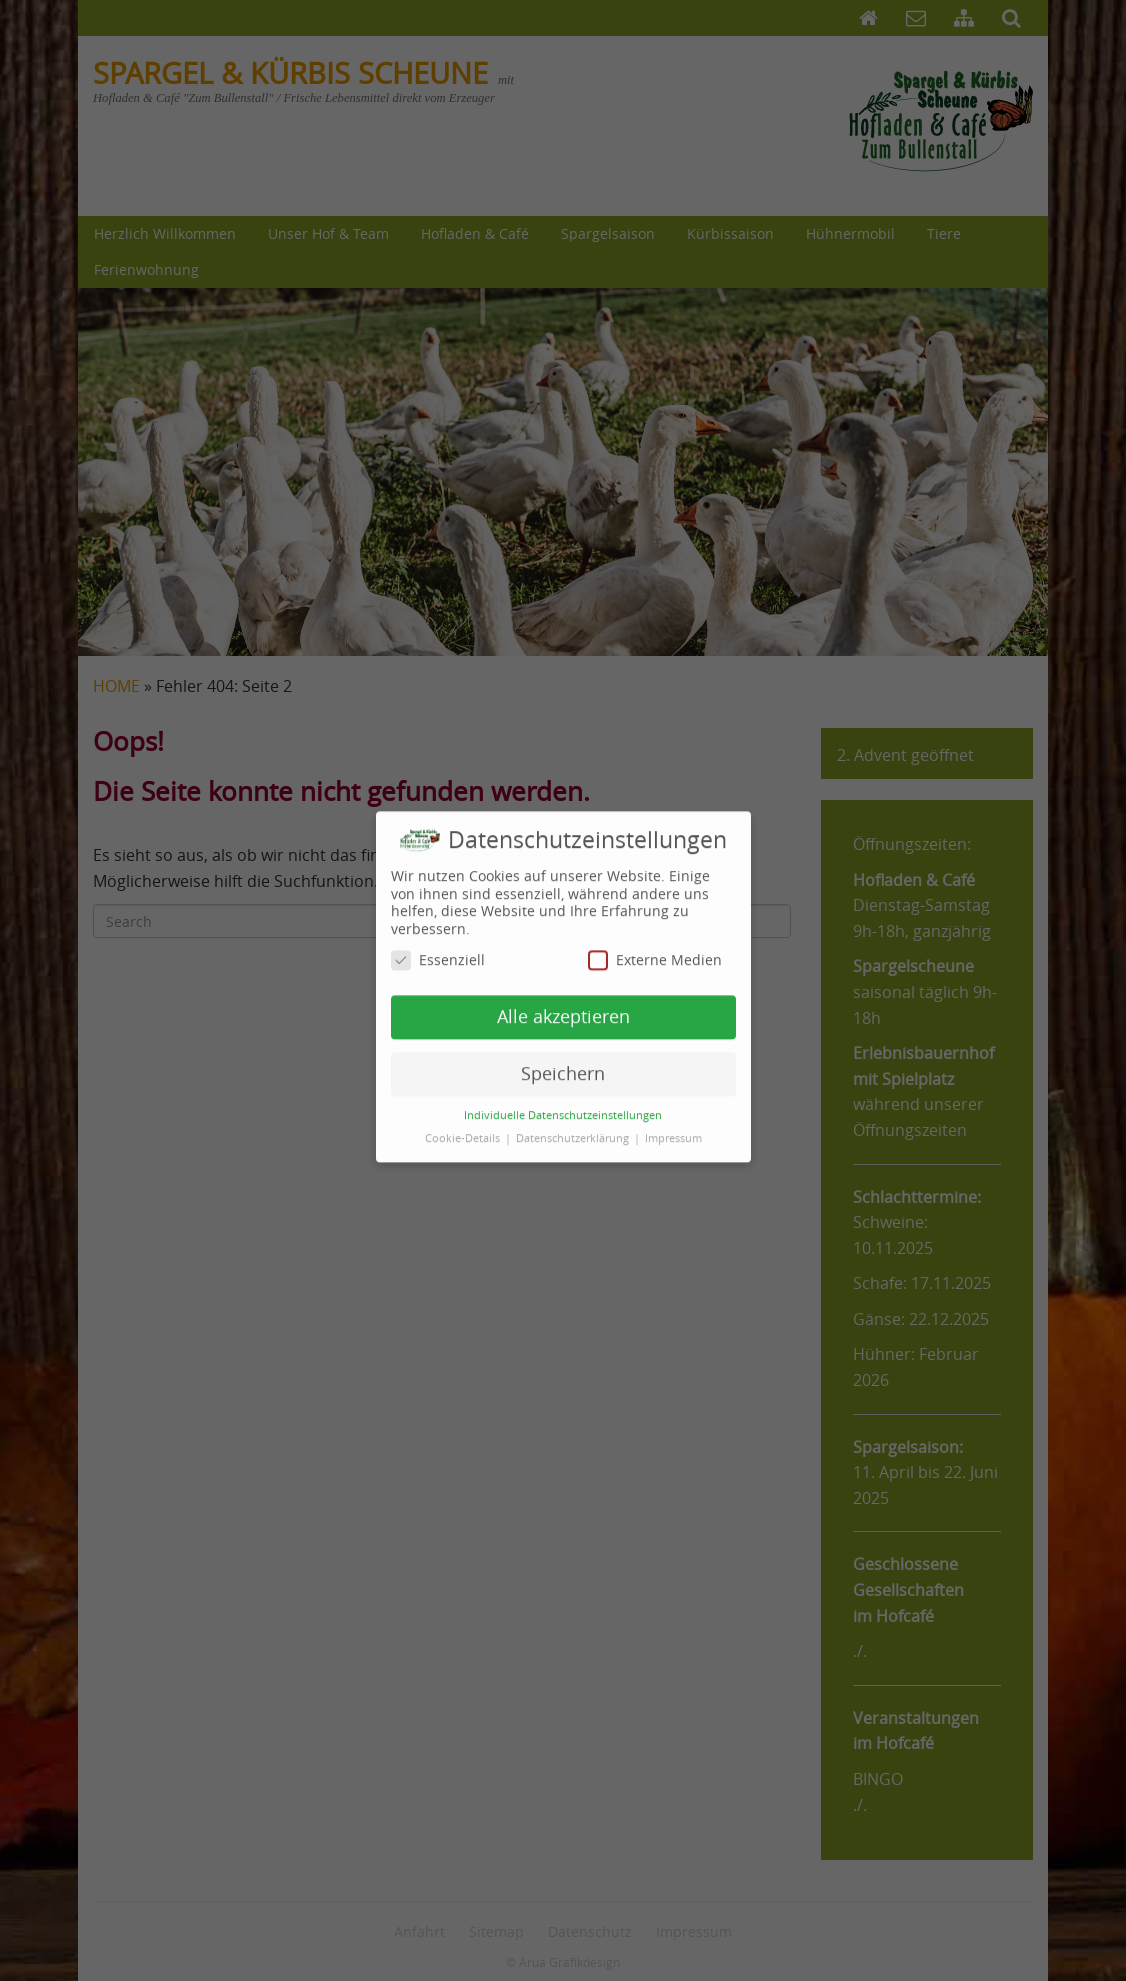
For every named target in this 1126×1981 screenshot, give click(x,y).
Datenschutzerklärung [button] (574, 1128)
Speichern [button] (563, 1063)
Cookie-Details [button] (464, 1128)
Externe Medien (655, 950)
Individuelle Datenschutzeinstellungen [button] (563, 1105)
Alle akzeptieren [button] (563, 1006)
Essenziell (438, 950)
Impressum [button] (673, 1128)
